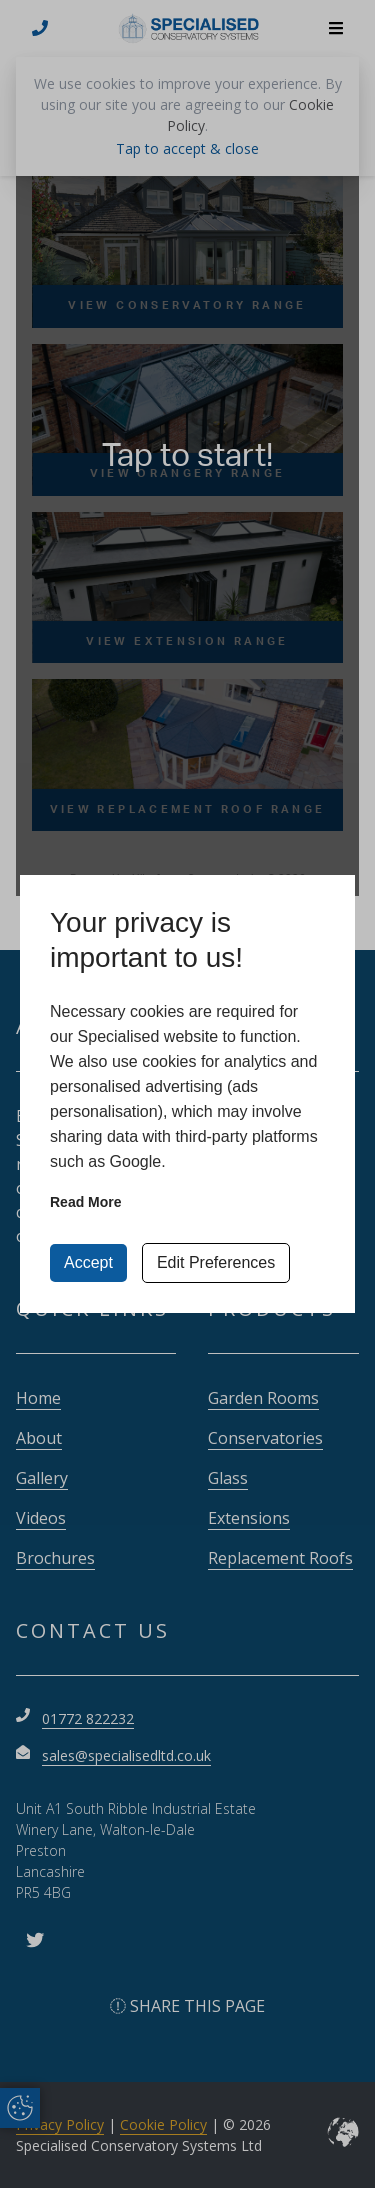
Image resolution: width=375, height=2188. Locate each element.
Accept (88, 1262)
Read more (86, 1202)
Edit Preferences (216, 1262)
